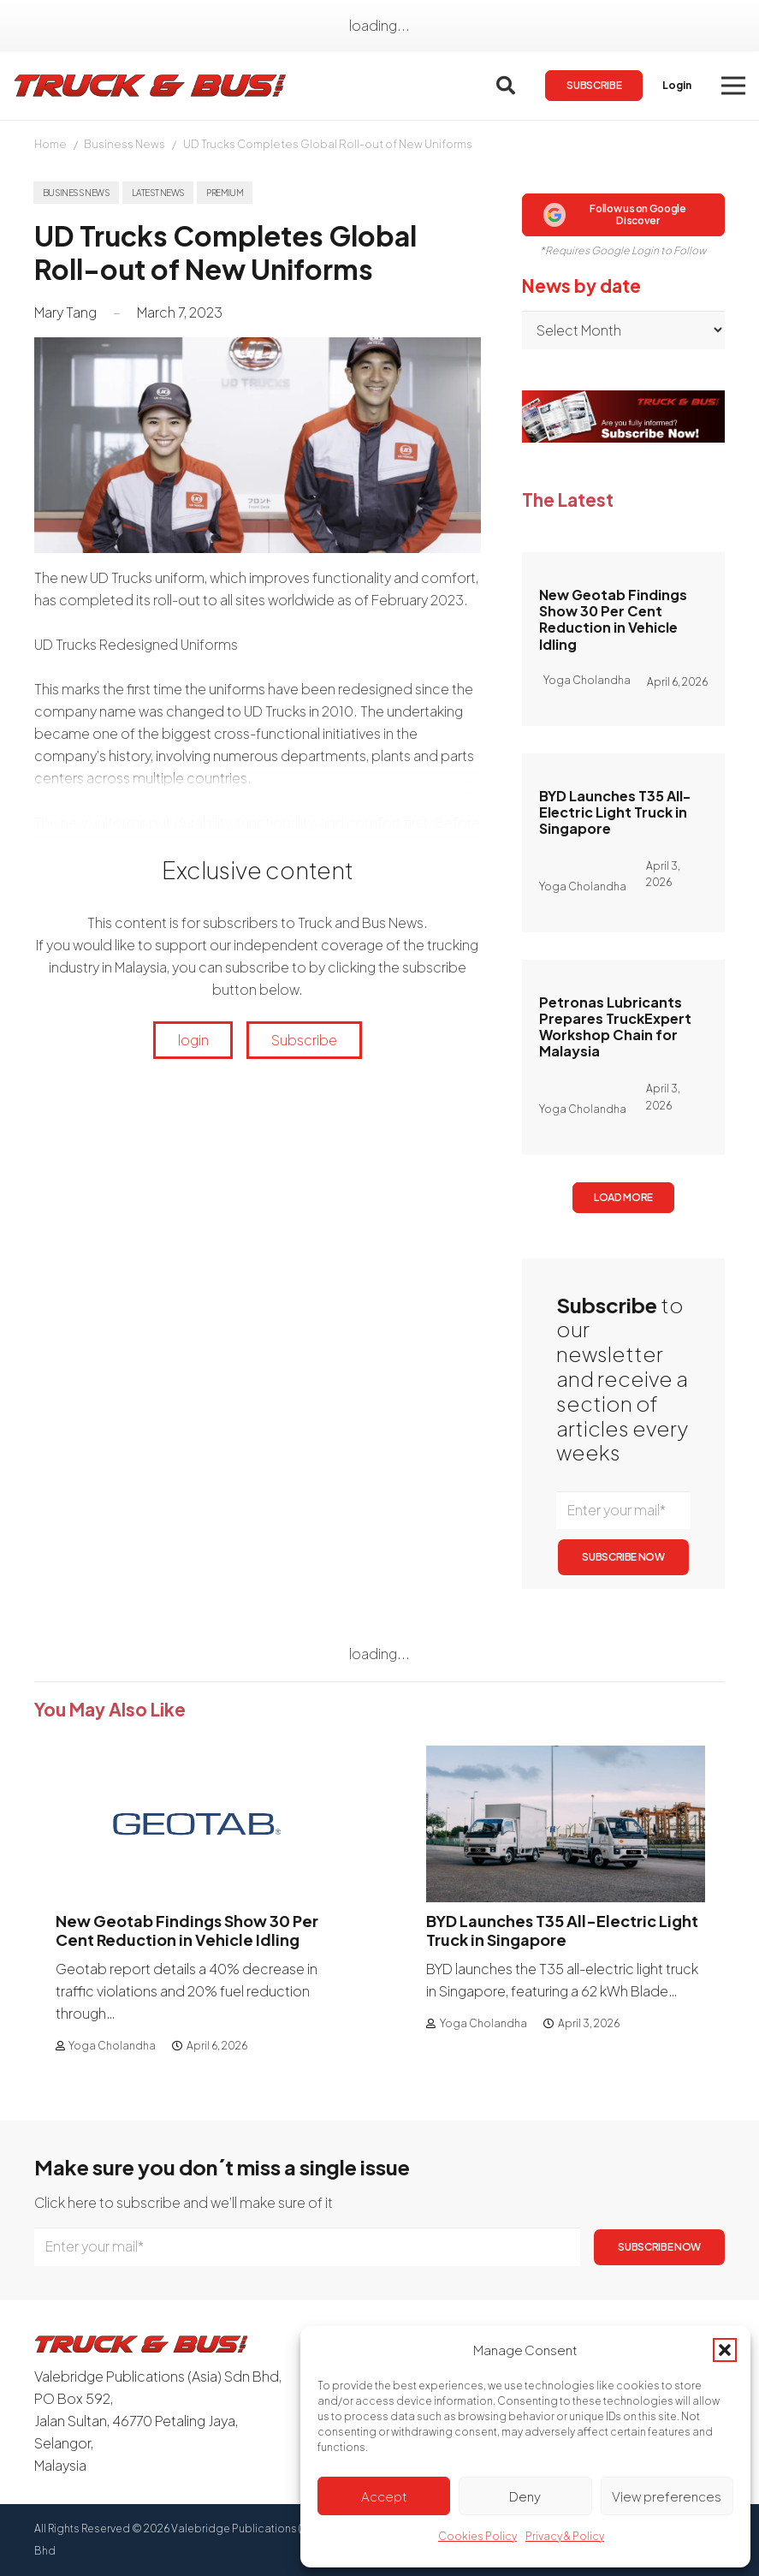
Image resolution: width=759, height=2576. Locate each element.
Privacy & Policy (564, 2536)
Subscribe (304, 1040)
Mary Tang (65, 312)
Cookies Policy (477, 2536)
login (193, 1040)
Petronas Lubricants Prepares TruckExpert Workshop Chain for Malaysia (615, 1027)
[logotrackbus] (151, 85)
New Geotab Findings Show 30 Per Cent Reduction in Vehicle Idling (613, 619)
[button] (724, 2350)
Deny (525, 2496)
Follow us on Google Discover (614, 214)
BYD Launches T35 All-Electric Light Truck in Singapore (615, 812)
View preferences (666, 2496)
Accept (384, 2496)
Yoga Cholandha (112, 2045)
